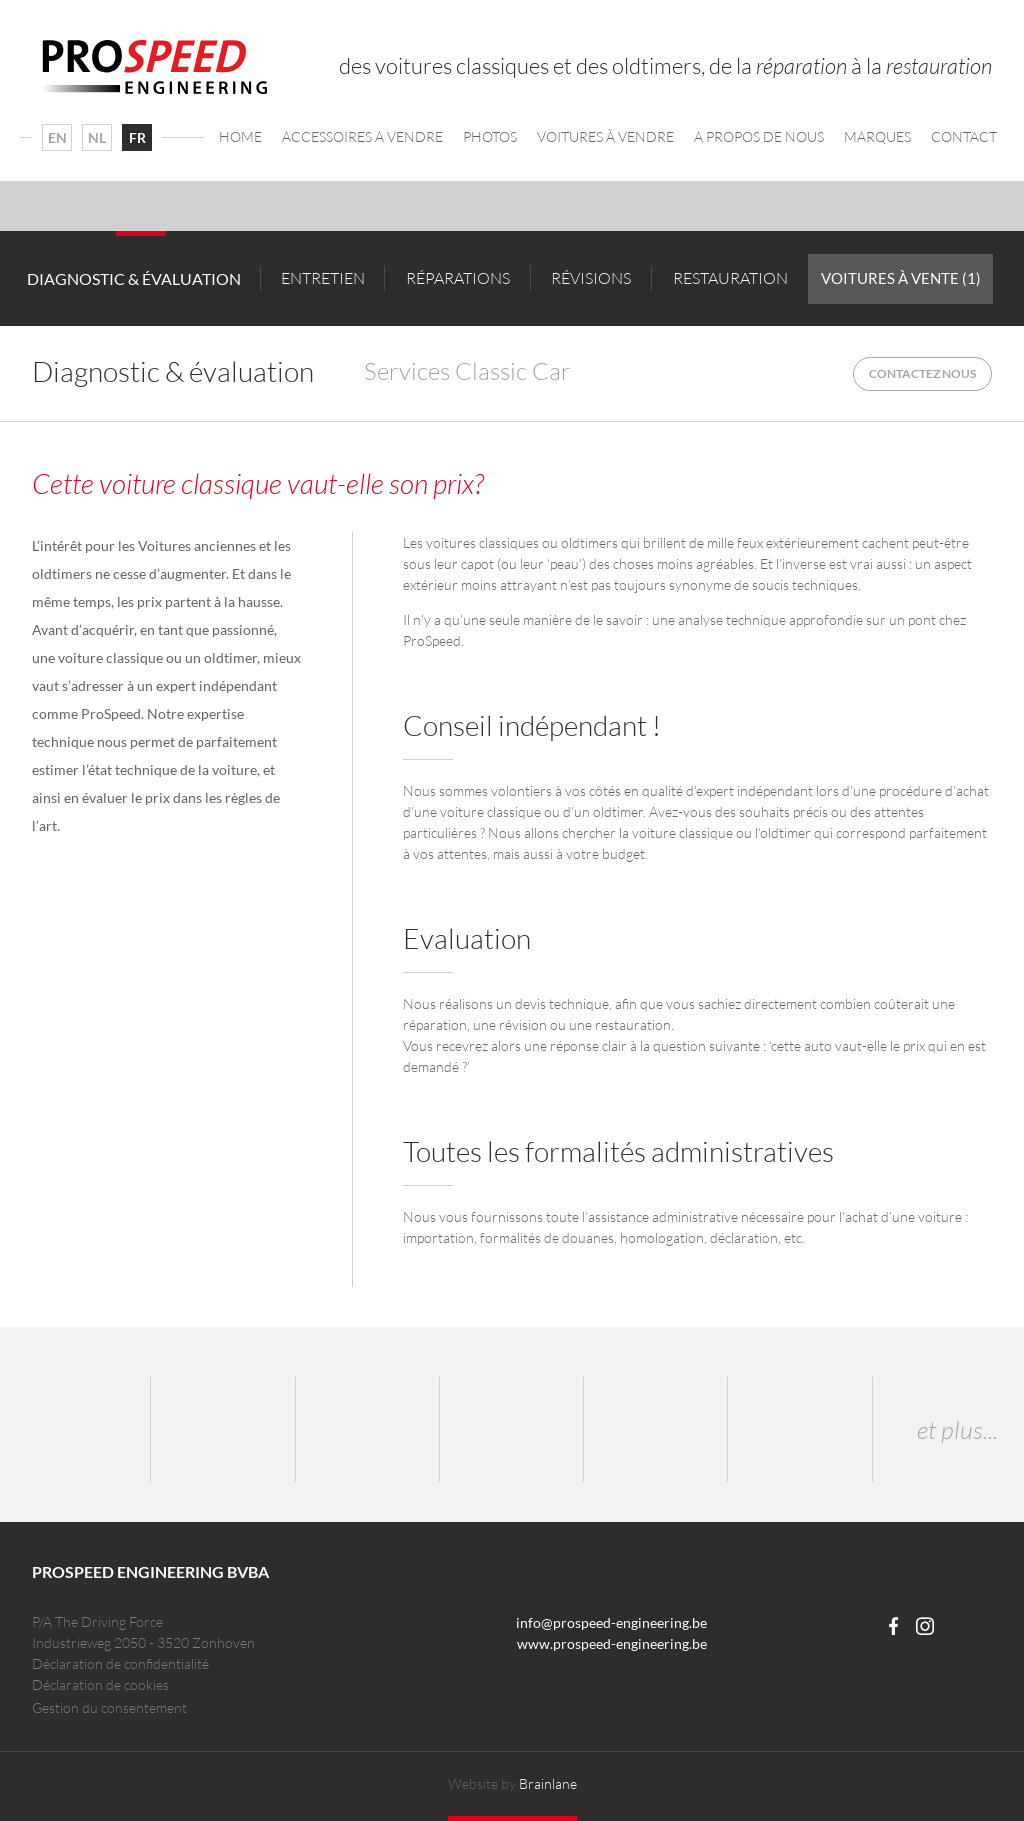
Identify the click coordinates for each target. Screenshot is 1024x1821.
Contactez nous (922, 373)
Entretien (323, 278)
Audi (368, 1429)
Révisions (591, 278)
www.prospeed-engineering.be (612, 1643)
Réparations (458, 278)
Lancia (656, 1429)
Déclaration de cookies (100, 1684)
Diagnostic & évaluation (134, 278)
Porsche (79, 1429)
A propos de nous (759, 136)
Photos (490, 136)
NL (97, 137)
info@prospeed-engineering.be (611, 1622)
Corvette (800, 1429)
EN (57, 137)
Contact (964, 136)
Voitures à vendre (605, 136)
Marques (877, 136)
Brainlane (548, 1783)
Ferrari (512, 1429)
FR (137, 137)
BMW (223, 1429)
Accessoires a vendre (362, 136)
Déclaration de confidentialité (120, 1663)
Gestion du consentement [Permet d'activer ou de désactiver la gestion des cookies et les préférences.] (109, 1708)
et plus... (957, 1429)
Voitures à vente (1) (901, 278)
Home (240, 136)
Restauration (730, 278)
